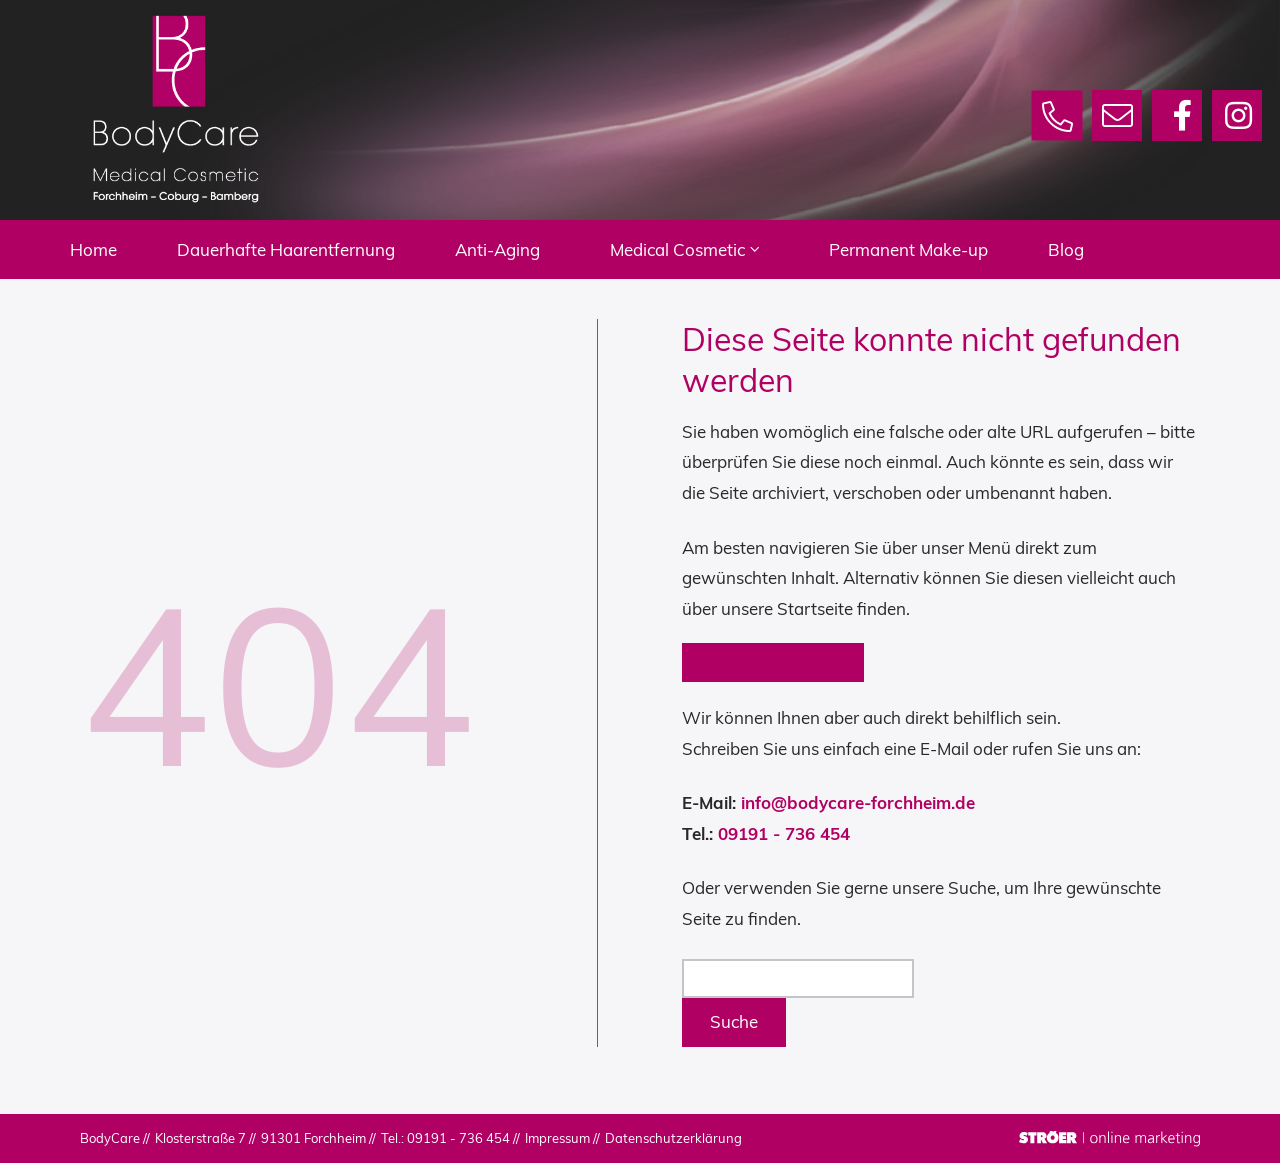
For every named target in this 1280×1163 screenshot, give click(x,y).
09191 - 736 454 (784, 833)
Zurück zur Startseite (773, 662)
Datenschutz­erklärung (673, 1138)
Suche (734, 1021)
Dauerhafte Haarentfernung (326, 249)
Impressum (557, 1138)
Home (133, 249)
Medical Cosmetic (724, 249)
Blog (1106, 249)
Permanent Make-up (948, 249)
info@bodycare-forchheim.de (858, 802)
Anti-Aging (537, 249)
